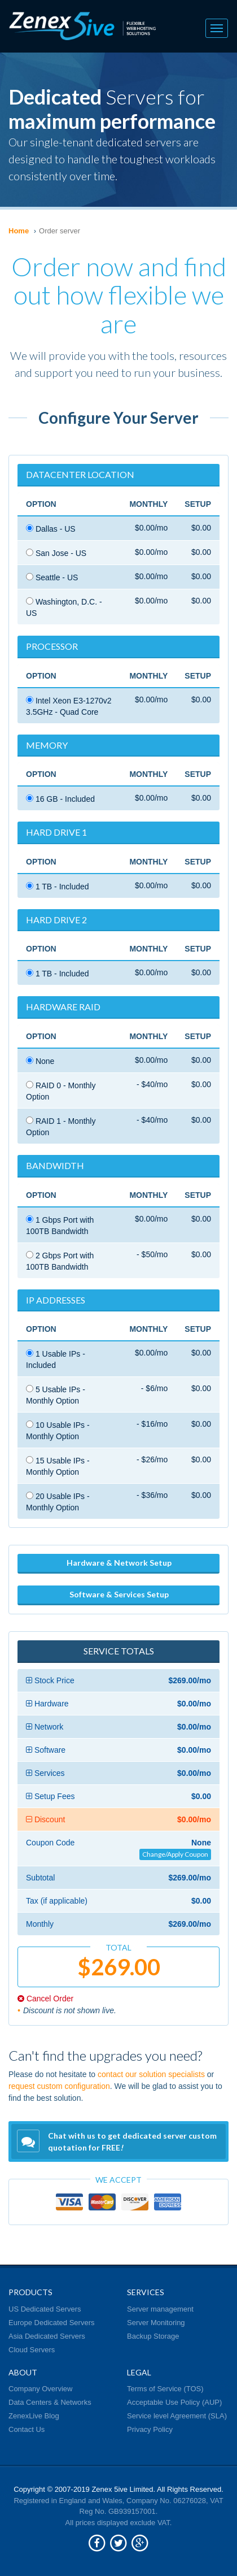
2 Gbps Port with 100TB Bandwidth (60, 1261)
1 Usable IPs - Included (55, 1359)
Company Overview (40, 2388)
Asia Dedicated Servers (46, 2336)
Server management (160, 2309)
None (40, 1061)
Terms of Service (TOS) (165, 2388)
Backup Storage (153, 2336)
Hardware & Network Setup (119, 1562)
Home (18, 231)
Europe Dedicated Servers (51, 2322)
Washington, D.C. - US (64, 607)
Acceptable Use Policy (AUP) (174, 2402)
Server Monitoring (156, 2322)
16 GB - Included (60, 798)
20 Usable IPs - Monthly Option (58, 1502)
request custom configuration (59, 2086)
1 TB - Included (57, 886)
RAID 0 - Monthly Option (60, 1091)
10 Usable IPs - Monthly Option (58, 1431)
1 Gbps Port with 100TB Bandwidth (60, 1225)
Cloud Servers (31, 2349)
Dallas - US (51, 528)
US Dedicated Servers (44, 2309)
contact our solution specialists (151, 2074)
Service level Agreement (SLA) (177, 2416)
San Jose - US (56, 553)
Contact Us (26, 2429)
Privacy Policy (150, 2429)
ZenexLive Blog (33, 2416)
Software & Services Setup (119, 1594)
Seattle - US (52, 577)
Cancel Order (45, 1998)
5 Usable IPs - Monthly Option (55, 1395)
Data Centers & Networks (49, 2402)
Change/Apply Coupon (175, 1854)
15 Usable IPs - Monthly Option (58, 1466)
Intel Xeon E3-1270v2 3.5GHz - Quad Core (69, 706)
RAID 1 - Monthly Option (60, 1127)
